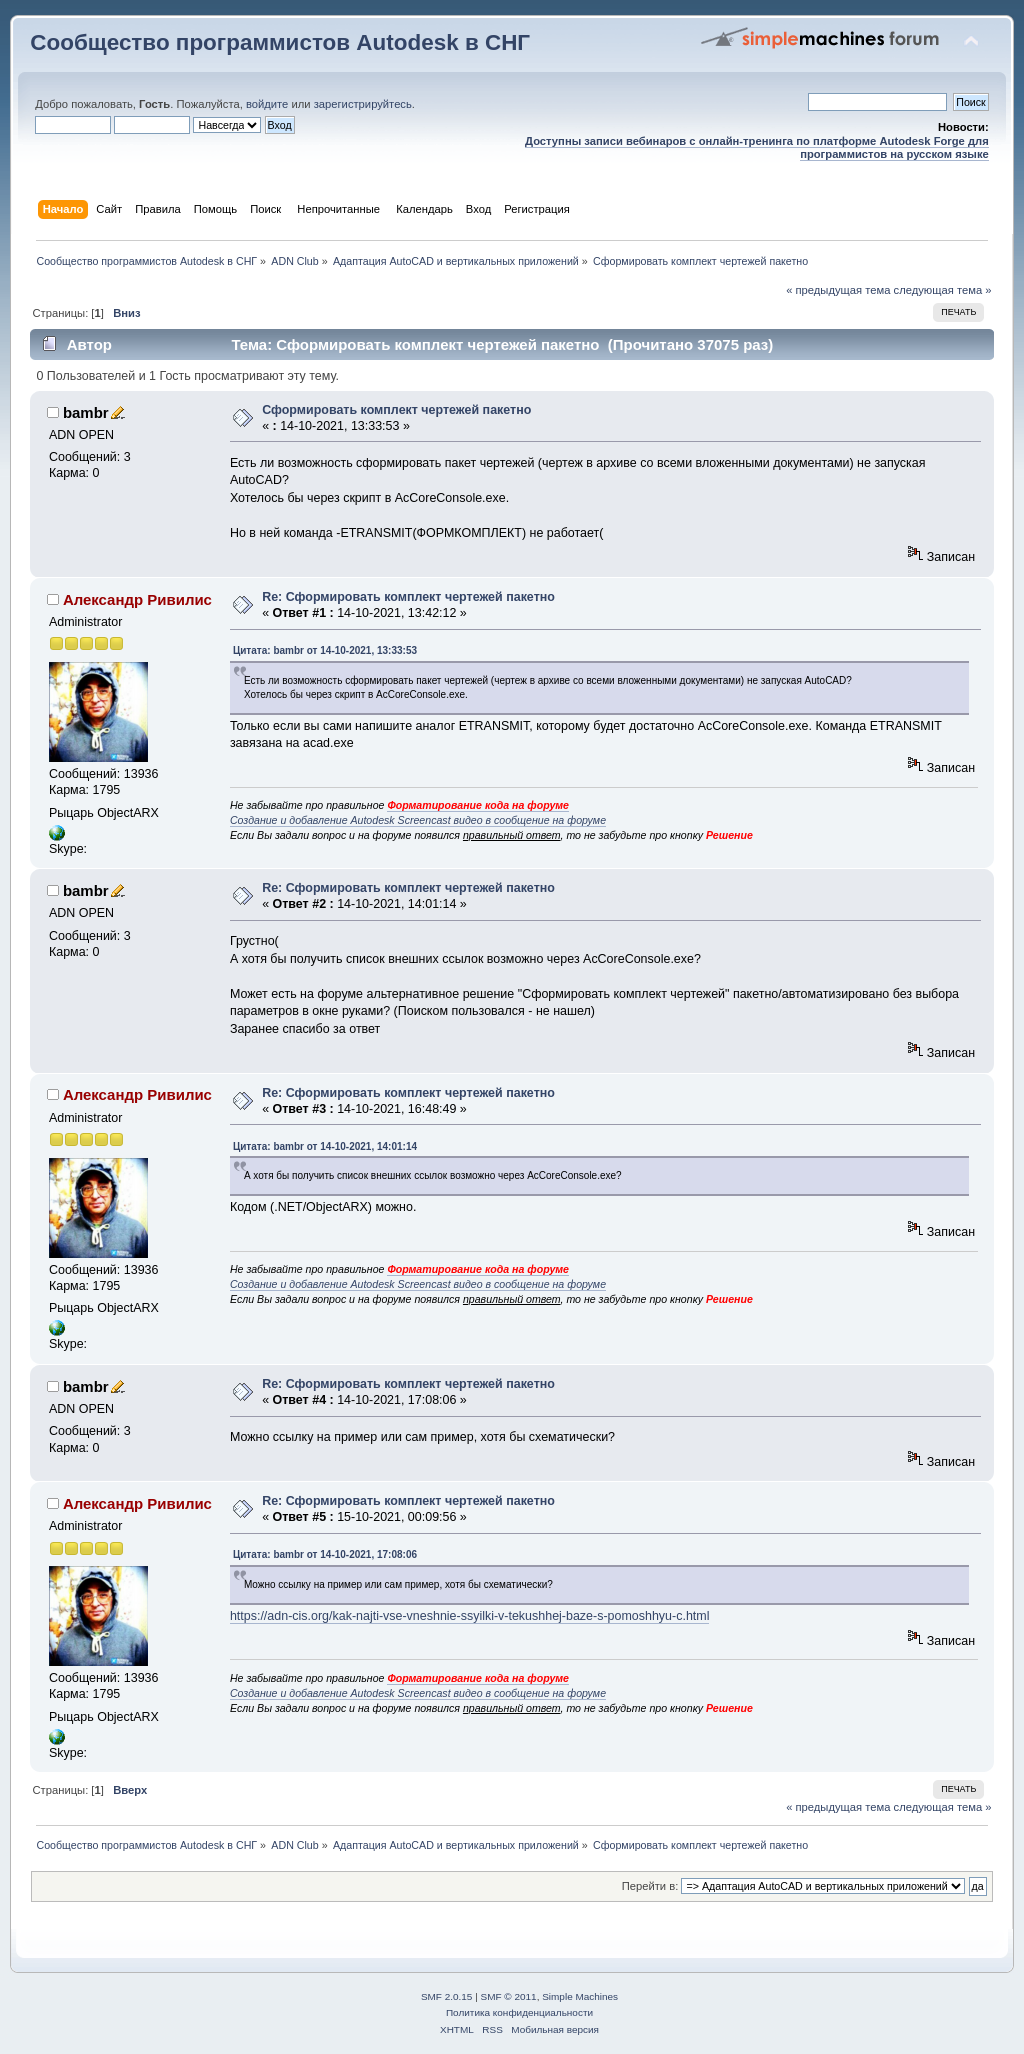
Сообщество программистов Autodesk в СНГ (280, 42)
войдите (267, 104)
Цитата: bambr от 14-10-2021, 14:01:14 (325, 1146)
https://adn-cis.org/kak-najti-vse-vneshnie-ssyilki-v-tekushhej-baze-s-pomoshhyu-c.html (470, 1616)
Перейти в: (650, 1886)
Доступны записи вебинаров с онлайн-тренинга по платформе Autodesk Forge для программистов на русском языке (757, 147)
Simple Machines (580, 1996)
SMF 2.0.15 (447, 1996)
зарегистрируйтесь (363, 104)
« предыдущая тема (838, 290)
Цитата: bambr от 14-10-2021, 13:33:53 (325, 650)
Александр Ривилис (137, 599)
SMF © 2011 (509, 1996)
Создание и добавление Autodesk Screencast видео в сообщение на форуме (418, 820)
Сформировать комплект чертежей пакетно (396, 410)
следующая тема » (943, 290)
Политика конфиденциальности (519, 2012)
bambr (86, 412)
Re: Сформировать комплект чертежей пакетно (408, 597)
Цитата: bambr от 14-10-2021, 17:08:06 (325, 1554)
